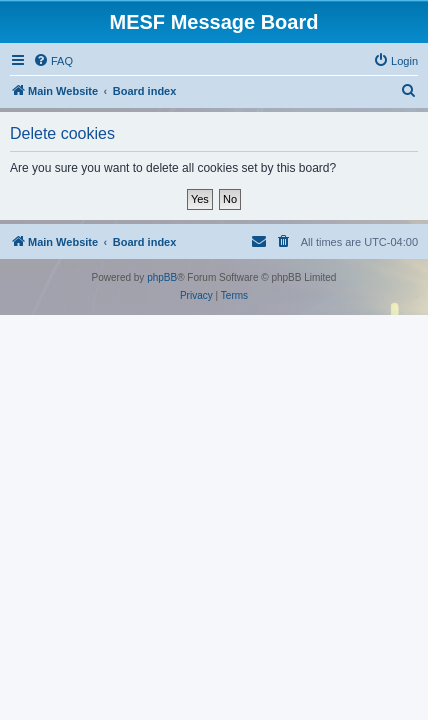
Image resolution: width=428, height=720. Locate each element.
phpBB (162, 277)
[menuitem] (53, 61)
